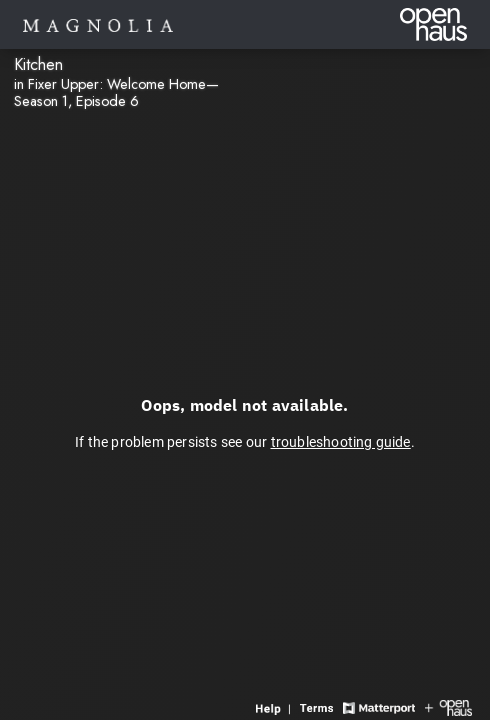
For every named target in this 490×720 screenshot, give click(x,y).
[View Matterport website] (378, 706)
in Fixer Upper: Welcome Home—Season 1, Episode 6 (116, 92)
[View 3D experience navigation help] (275, 706)
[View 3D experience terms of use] (319, 706)
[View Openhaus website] (448, 706)
